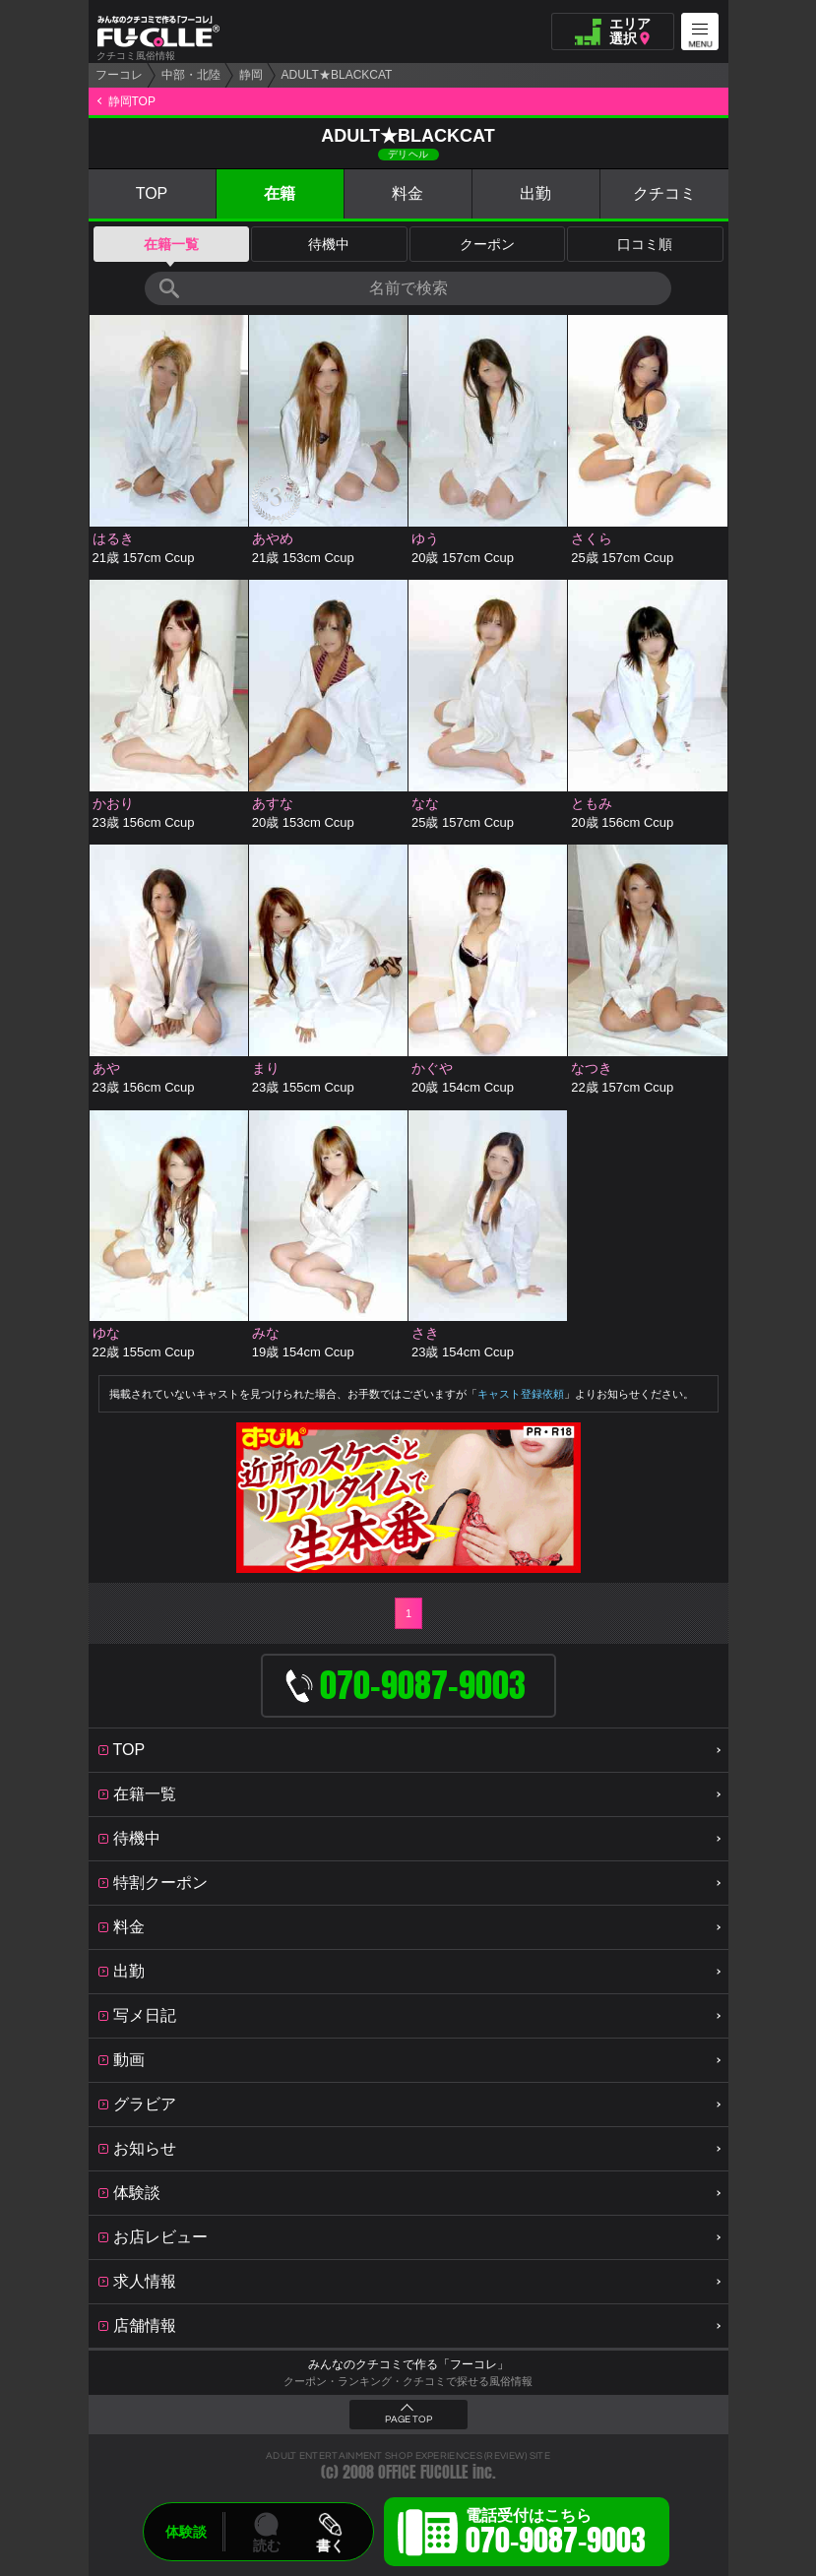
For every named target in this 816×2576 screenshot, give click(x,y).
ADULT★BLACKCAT (337, 75)
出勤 (535, 193)
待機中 (328, 244)
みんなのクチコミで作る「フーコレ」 (408, 2364)
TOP (152, 193)
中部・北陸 (190, 75)
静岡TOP (132, 101)
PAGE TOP (408, 2419)
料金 (407, 193)
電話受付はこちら (556, 2534)
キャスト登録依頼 (520, 1394)
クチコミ (664, 193)
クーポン (487, 244)
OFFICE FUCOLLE (423, 2472)
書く (330, 2545)
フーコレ (119, 75)
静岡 (251, 75)
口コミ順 (644, 244)
